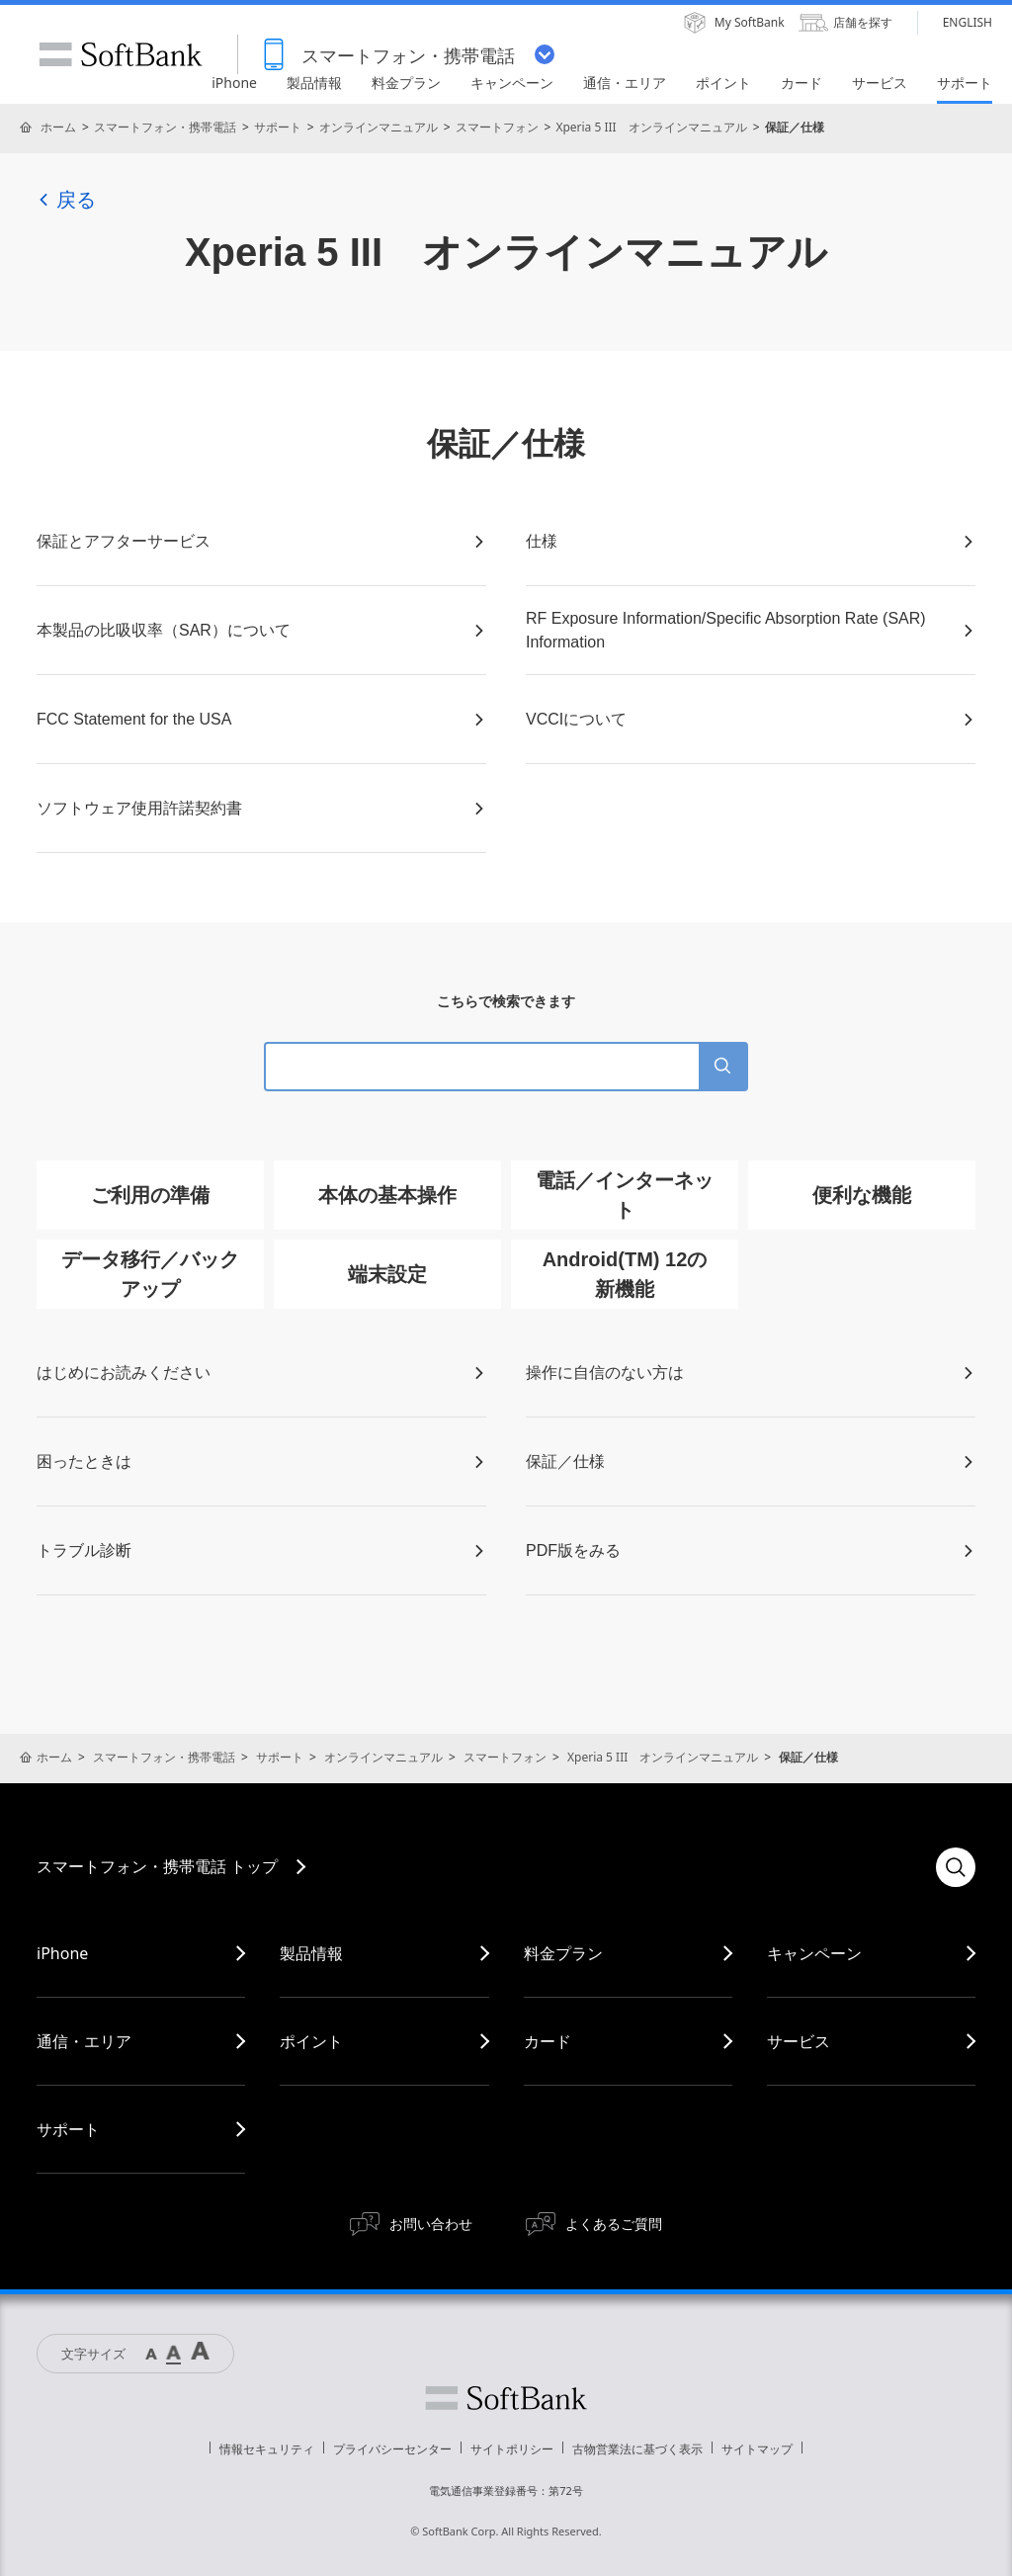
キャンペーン (814, 1953)
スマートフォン (497, 127)
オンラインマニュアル (378, 127)
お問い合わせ (430, 2223)
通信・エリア (84, 2041)
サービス (798, 2041)
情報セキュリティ (266, 2449)
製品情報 (311, 1953)
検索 (955, 1867)
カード (547, 2041)
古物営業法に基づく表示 (637, 2449)
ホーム (58, 127)
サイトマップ (757, 2449)
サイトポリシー (511, 2449)
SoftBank (120, 54)
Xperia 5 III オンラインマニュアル (650, 127)
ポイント (311, 2041)
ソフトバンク (506, 2398)
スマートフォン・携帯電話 (165, 127)
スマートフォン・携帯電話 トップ (157, 1866)
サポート (277, 127)
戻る (66, 200)
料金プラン (563, 1953)
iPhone (62, 1953)
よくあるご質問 (613, 2223)
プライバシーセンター (392, 2449)
